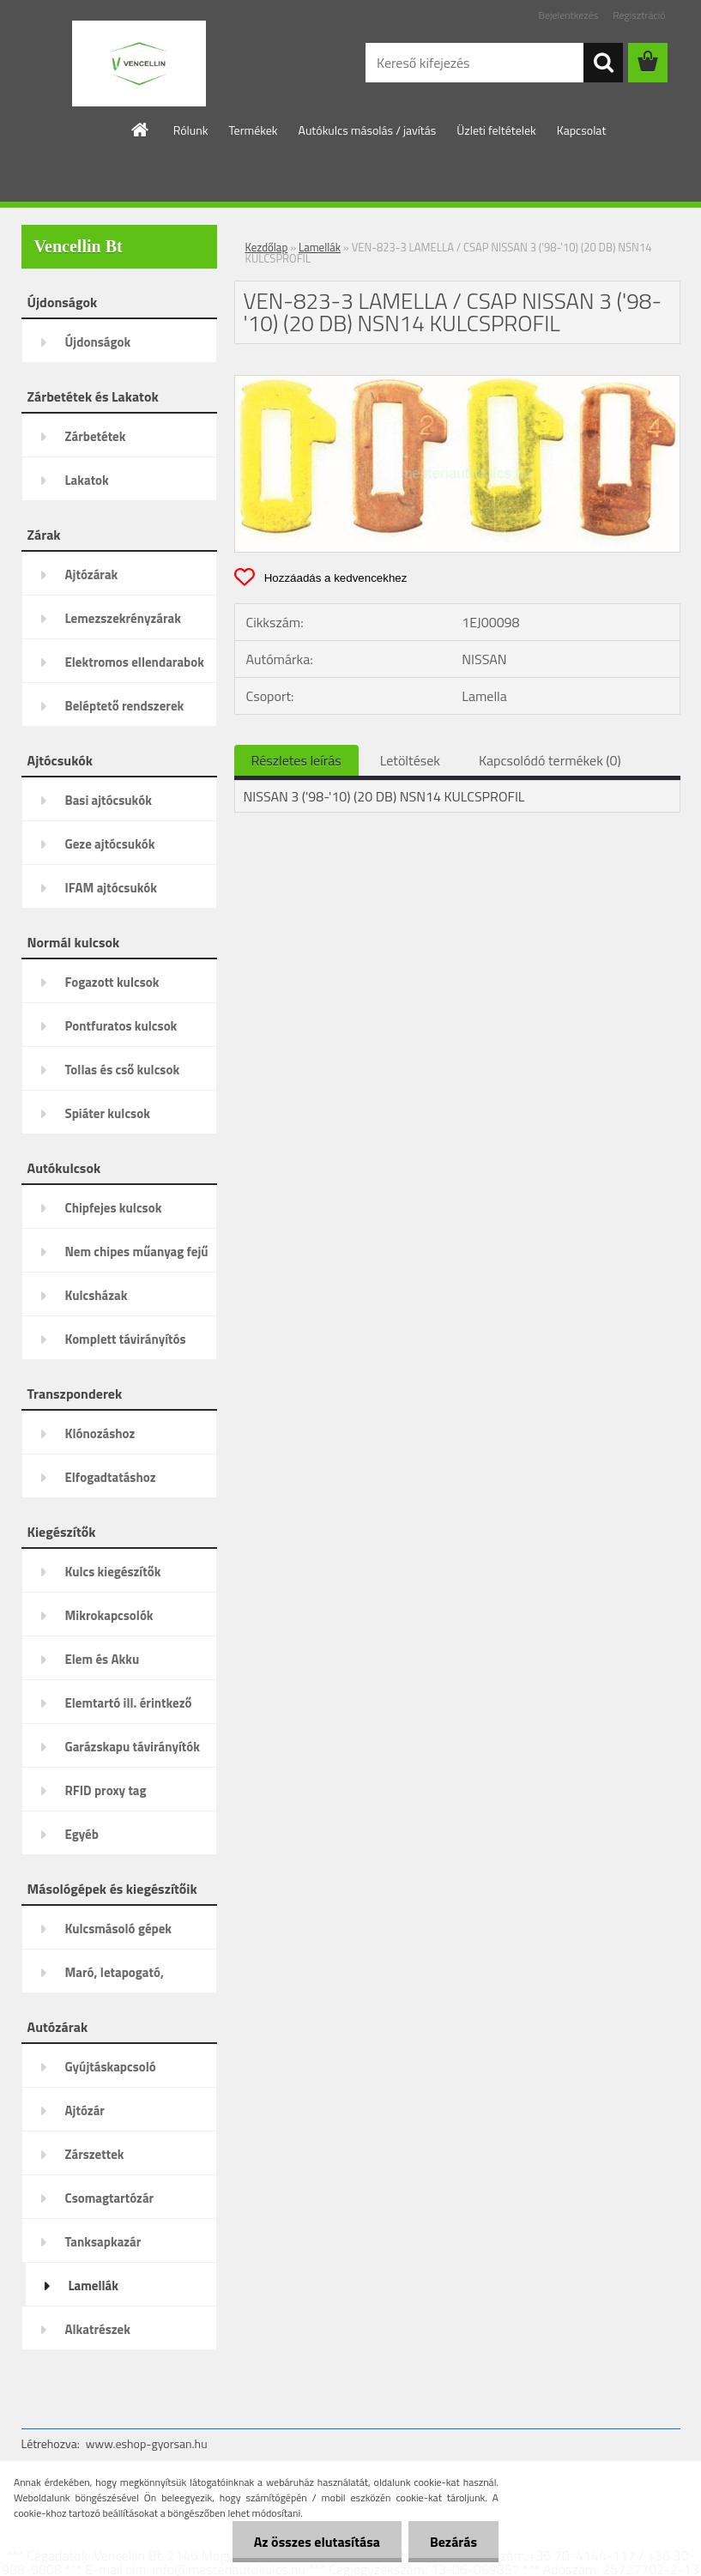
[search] (603, 62)
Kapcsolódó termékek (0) (550, 760)
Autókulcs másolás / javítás (368, 130)
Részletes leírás (296, 760)
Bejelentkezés (569, 15)
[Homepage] (140, 129)
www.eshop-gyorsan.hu (147, 2443)
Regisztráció (639, 15)
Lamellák (320, 247)
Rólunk (190, 130)
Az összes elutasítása (317, 2541)
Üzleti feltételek (495, 130)
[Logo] (139, 63)
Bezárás (453, 2541)
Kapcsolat (582, 130)
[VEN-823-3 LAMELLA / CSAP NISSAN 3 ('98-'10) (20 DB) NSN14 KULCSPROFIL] (457, 382)
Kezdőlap (266, 247)
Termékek (253, 130)
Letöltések (410, 760)
